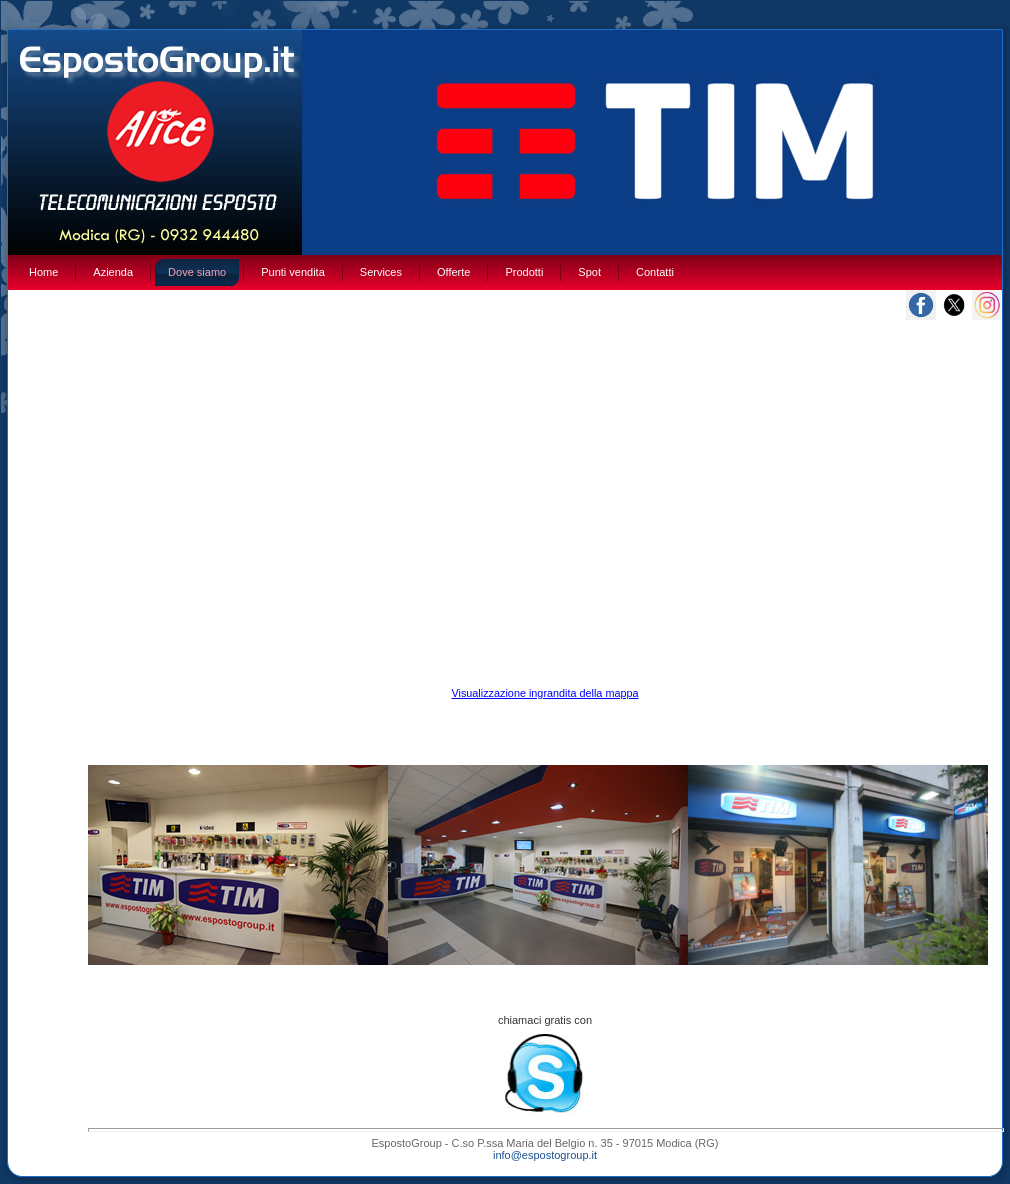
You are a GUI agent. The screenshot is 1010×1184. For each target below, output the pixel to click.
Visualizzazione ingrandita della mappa (544, 693)
